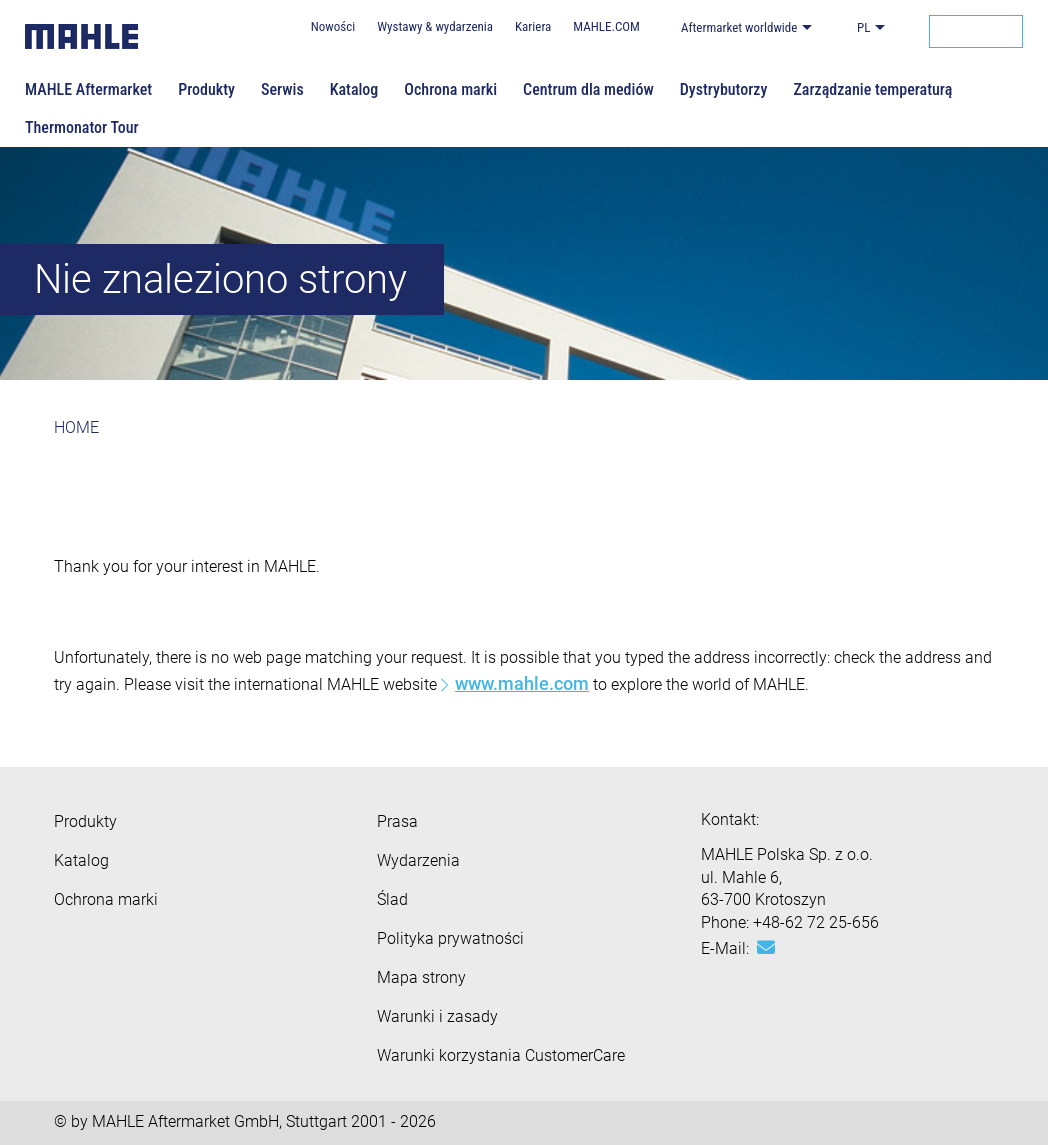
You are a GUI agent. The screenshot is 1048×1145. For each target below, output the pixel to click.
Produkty (206, 89)
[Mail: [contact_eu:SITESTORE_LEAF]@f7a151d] (766, 948)
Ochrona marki (450, 89)
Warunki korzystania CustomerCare (501, 1055)
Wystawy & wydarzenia (435, 26)
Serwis (282, 89)
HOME (76, 427)
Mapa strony (421, 977)
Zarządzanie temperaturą (872, 89)
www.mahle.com (522, 683)
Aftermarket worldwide (739, 27)
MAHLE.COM (606, 26)
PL (863, 27)
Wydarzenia (418, 860)
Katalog (354, 89)
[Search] (976, 31)
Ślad (392, 899)
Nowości (333, 26)
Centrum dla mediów (588, 89)
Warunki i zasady (437, 1016)
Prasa (397, 821)
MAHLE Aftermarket (88, 89)
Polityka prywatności (450, 938)
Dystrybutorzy (724, 89)
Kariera (533, 26)
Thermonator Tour (82, 127)
